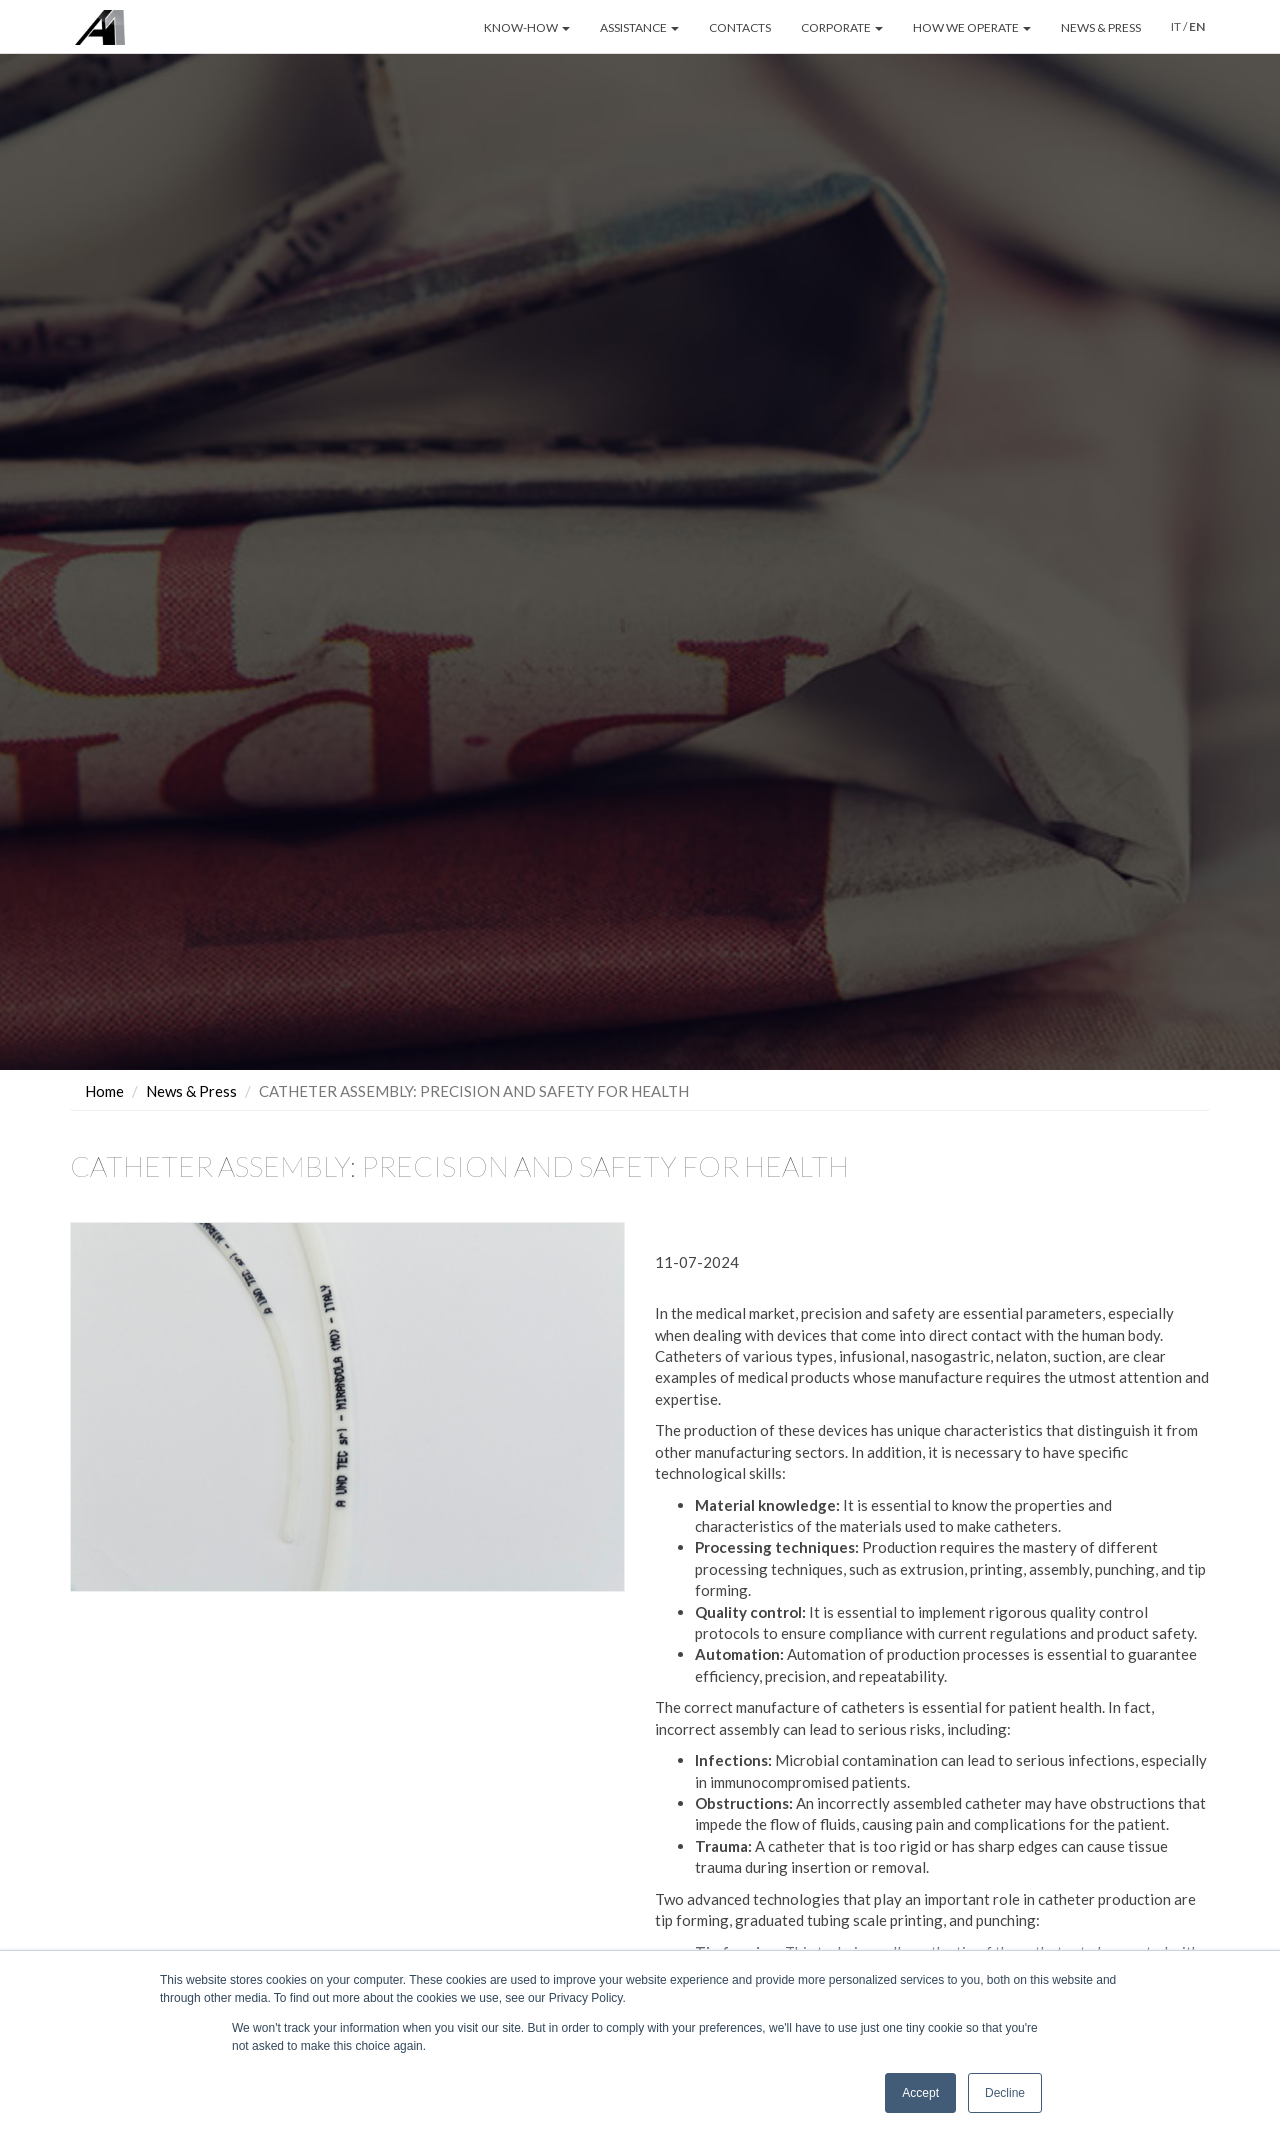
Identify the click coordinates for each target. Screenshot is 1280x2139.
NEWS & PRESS (1101, 27)
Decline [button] (1005, 2093)
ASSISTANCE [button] (639, 27)
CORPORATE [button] (842, 27)
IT (1176, 26)
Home (104, 1091)
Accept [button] (920, 2093)
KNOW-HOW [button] (527, 27)
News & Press (191, 1091)
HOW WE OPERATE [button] (972, 27)
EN (1197, 26)
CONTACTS (740, 27)
